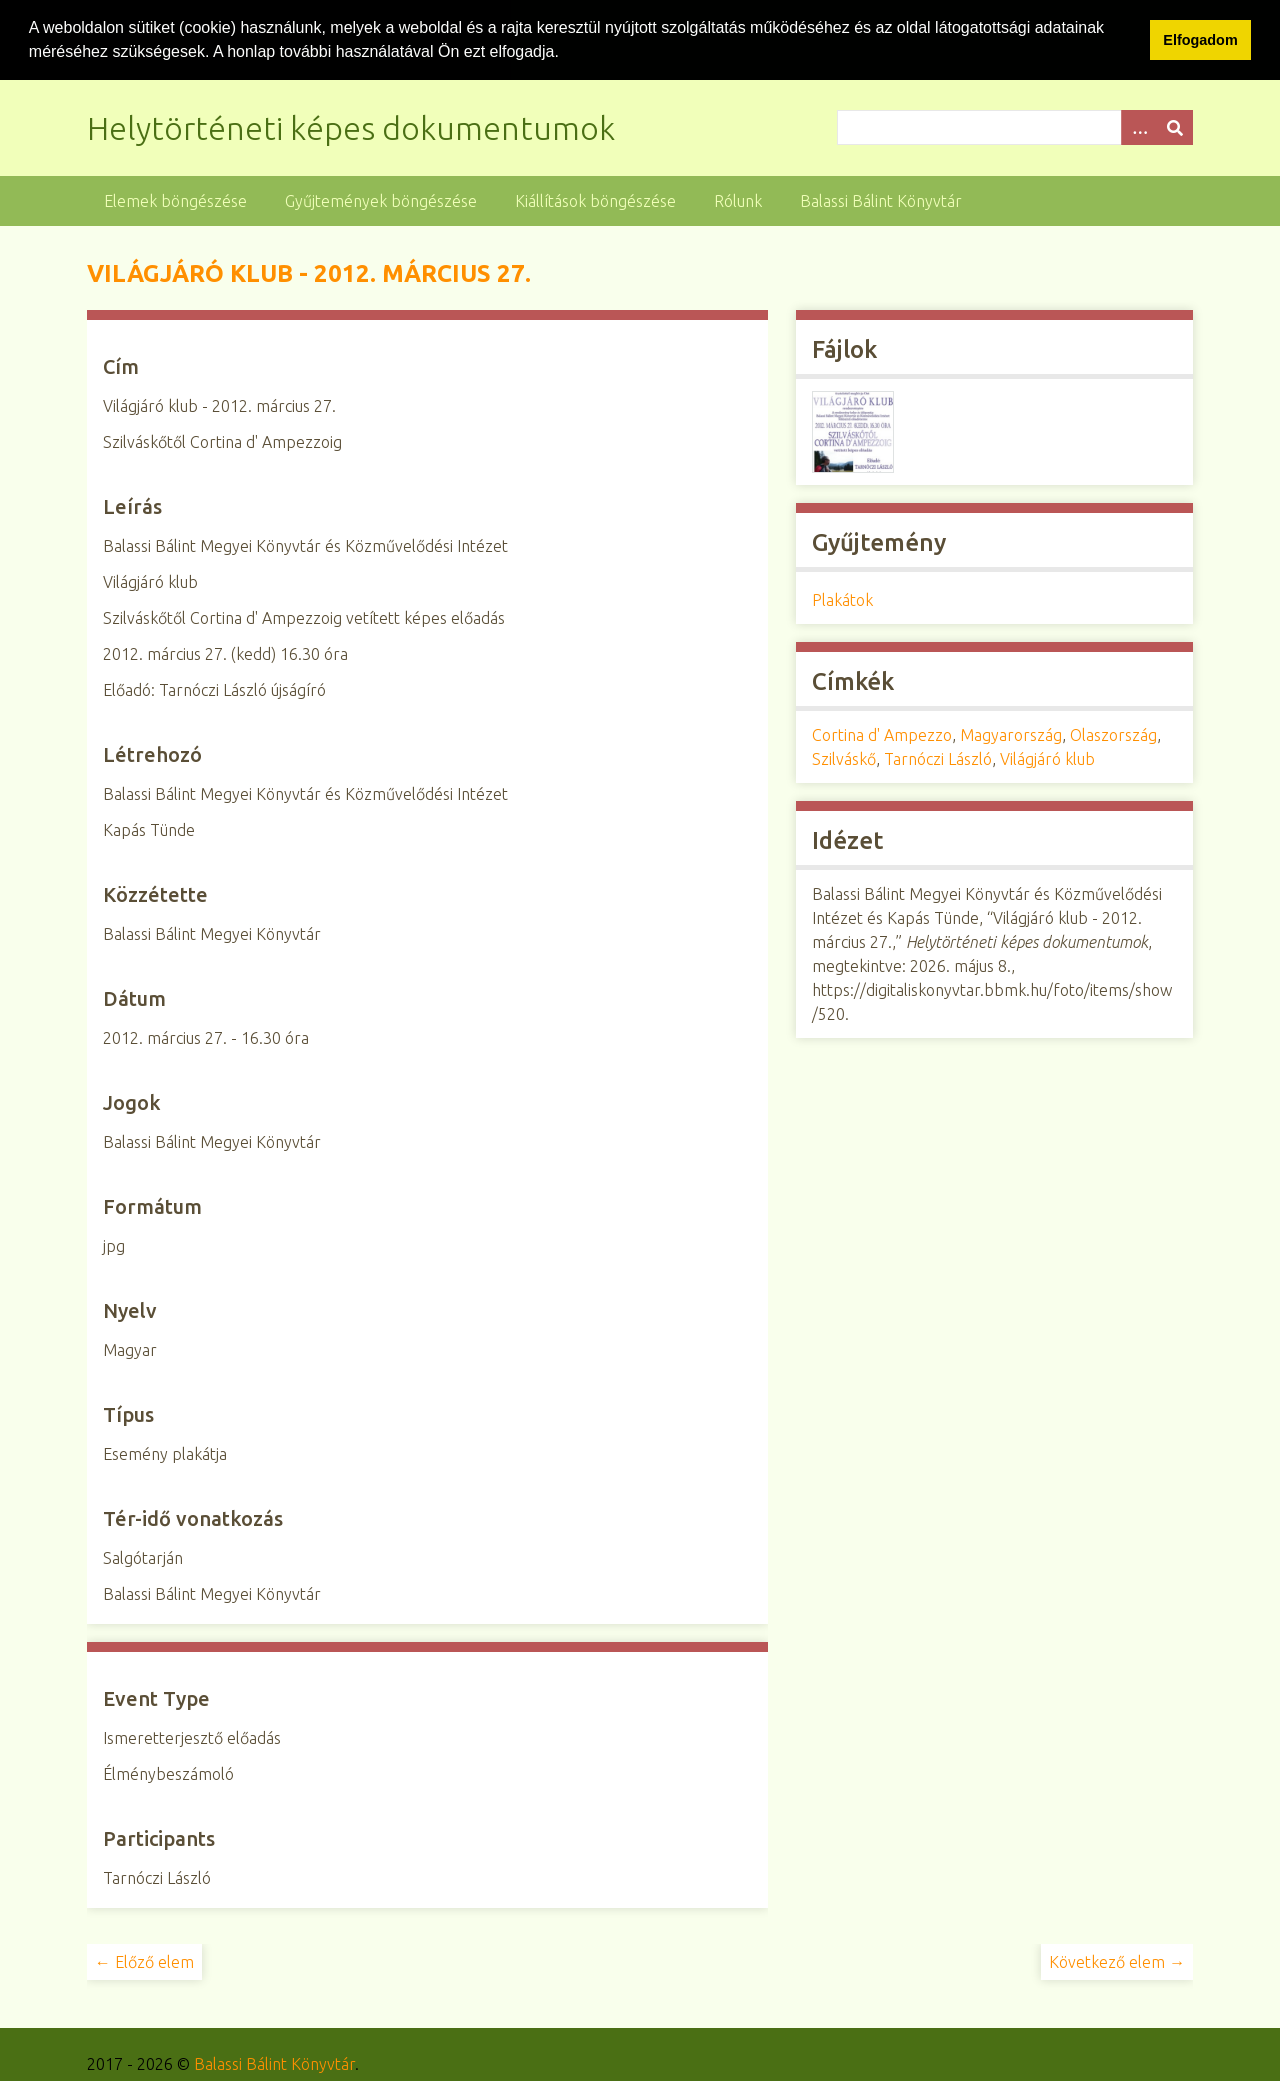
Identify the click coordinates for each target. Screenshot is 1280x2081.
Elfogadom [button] (1200, 40)
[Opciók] (1139, 125)
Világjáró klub (1047, 758)
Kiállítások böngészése (595, 199)
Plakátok (842, 599)
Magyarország (1011, 734)
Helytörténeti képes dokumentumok (351, 126)
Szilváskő (844, 758)
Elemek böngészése (175, 199)
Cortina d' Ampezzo (882, 734)
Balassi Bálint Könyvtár (881, 199)
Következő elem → (1117, 1960)
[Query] (1015, 125)
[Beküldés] (1175, 125)
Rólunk (738, 199)
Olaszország (1113, 734)
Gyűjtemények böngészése (381, 199)
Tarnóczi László (938, 758)
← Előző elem (144, 1960)
